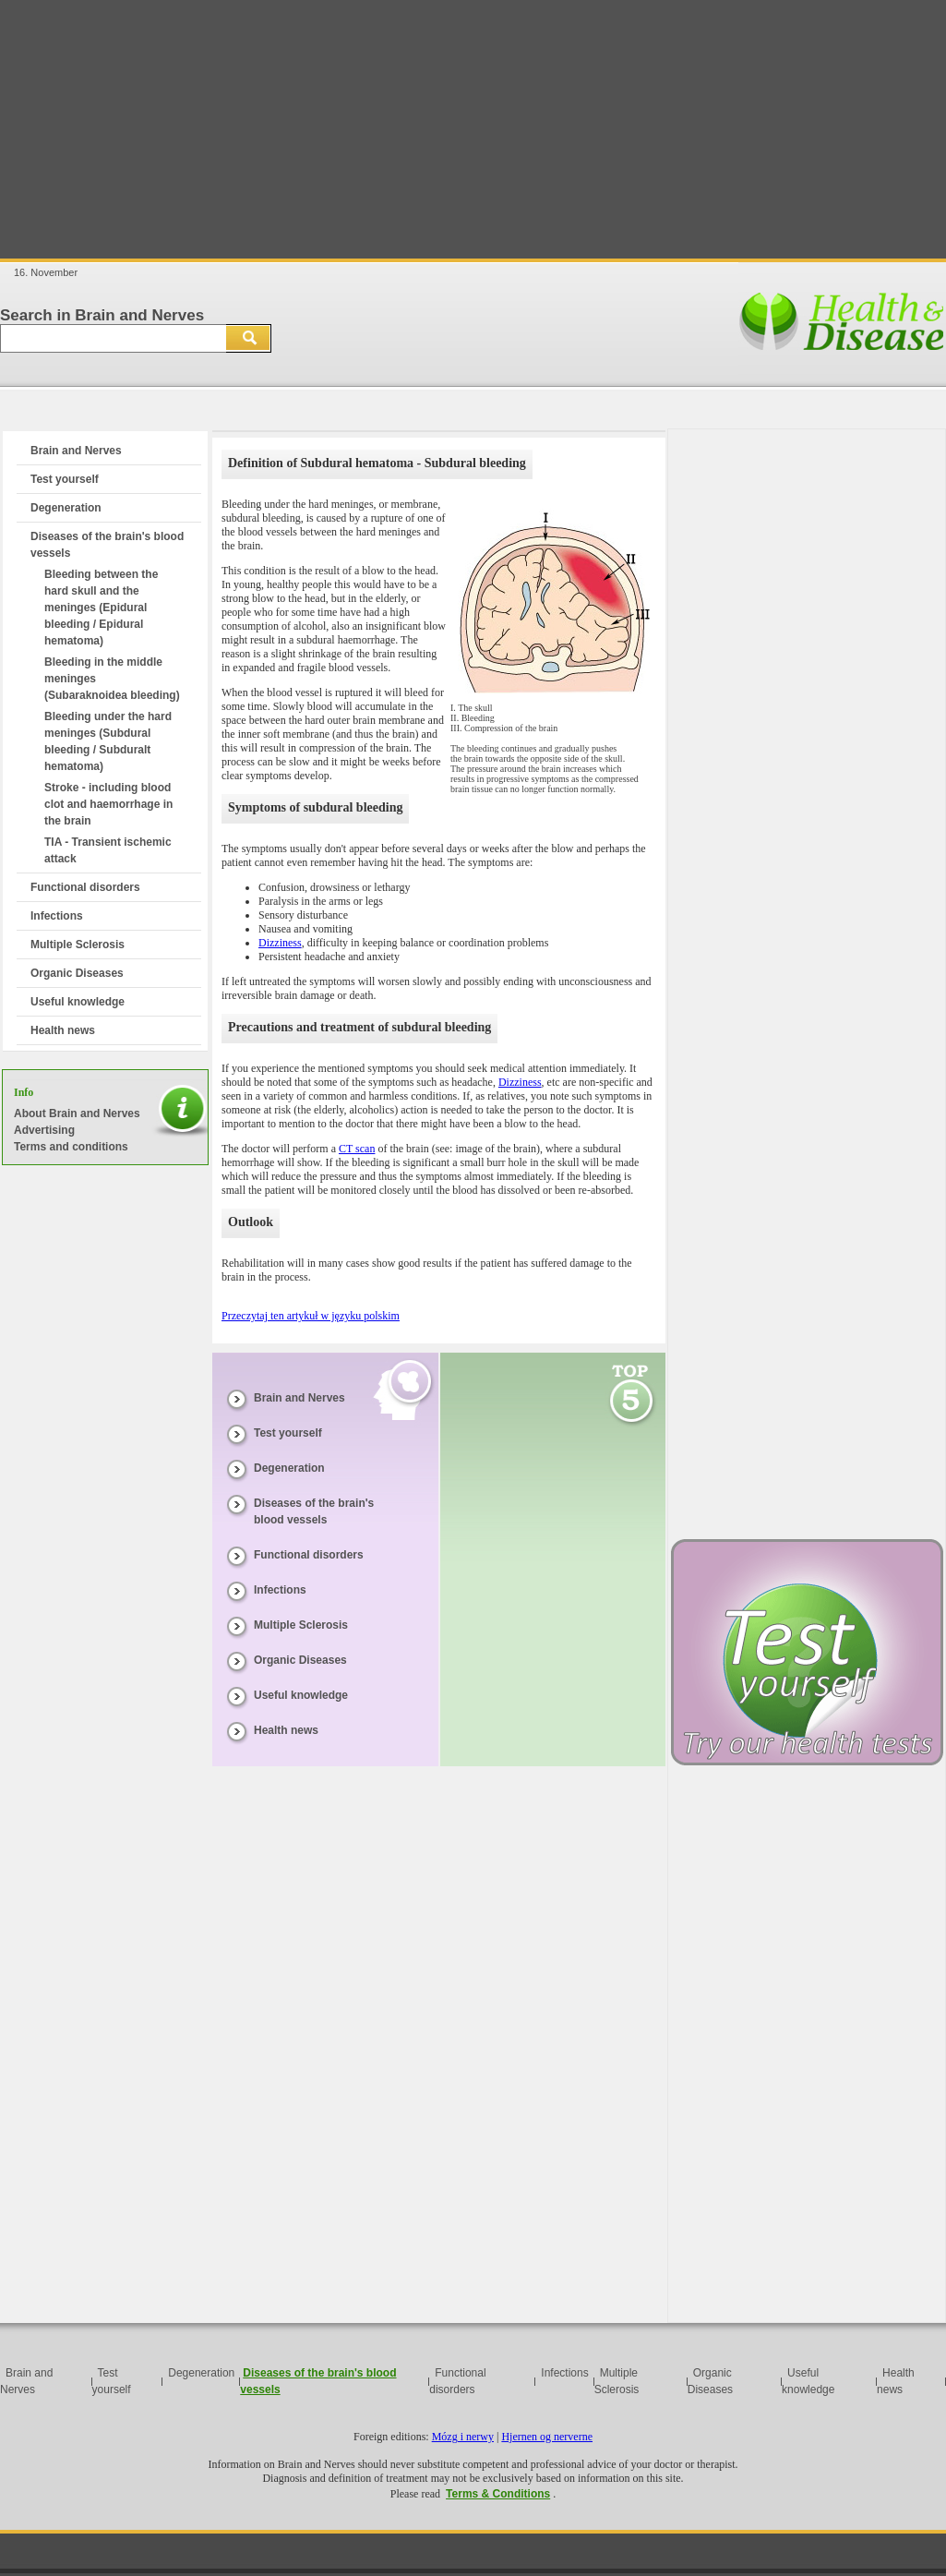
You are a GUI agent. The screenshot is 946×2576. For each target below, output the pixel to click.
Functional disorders (85, 887)
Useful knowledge (77, 1001)
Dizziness (280, 942)
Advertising (44, 1130)
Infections (56, 915)
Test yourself (64, 479)
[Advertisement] (473, 129)
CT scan (357, 1148)
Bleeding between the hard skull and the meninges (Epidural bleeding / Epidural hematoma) (101, 607)
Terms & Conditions (498, 2493)
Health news (62, 1030)
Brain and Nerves (76, 450)
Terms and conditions (71, 1146)
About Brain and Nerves (77, 1113)
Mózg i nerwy (463, 2436)
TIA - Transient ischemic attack (108, 850)
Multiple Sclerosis (77, 944)
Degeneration (66, 507)
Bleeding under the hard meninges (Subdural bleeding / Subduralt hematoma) (108, 741)
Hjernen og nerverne (547, 2436)
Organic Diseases (77, 973)
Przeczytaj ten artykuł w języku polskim (311, 1315)
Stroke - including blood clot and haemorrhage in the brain (108, 804)
